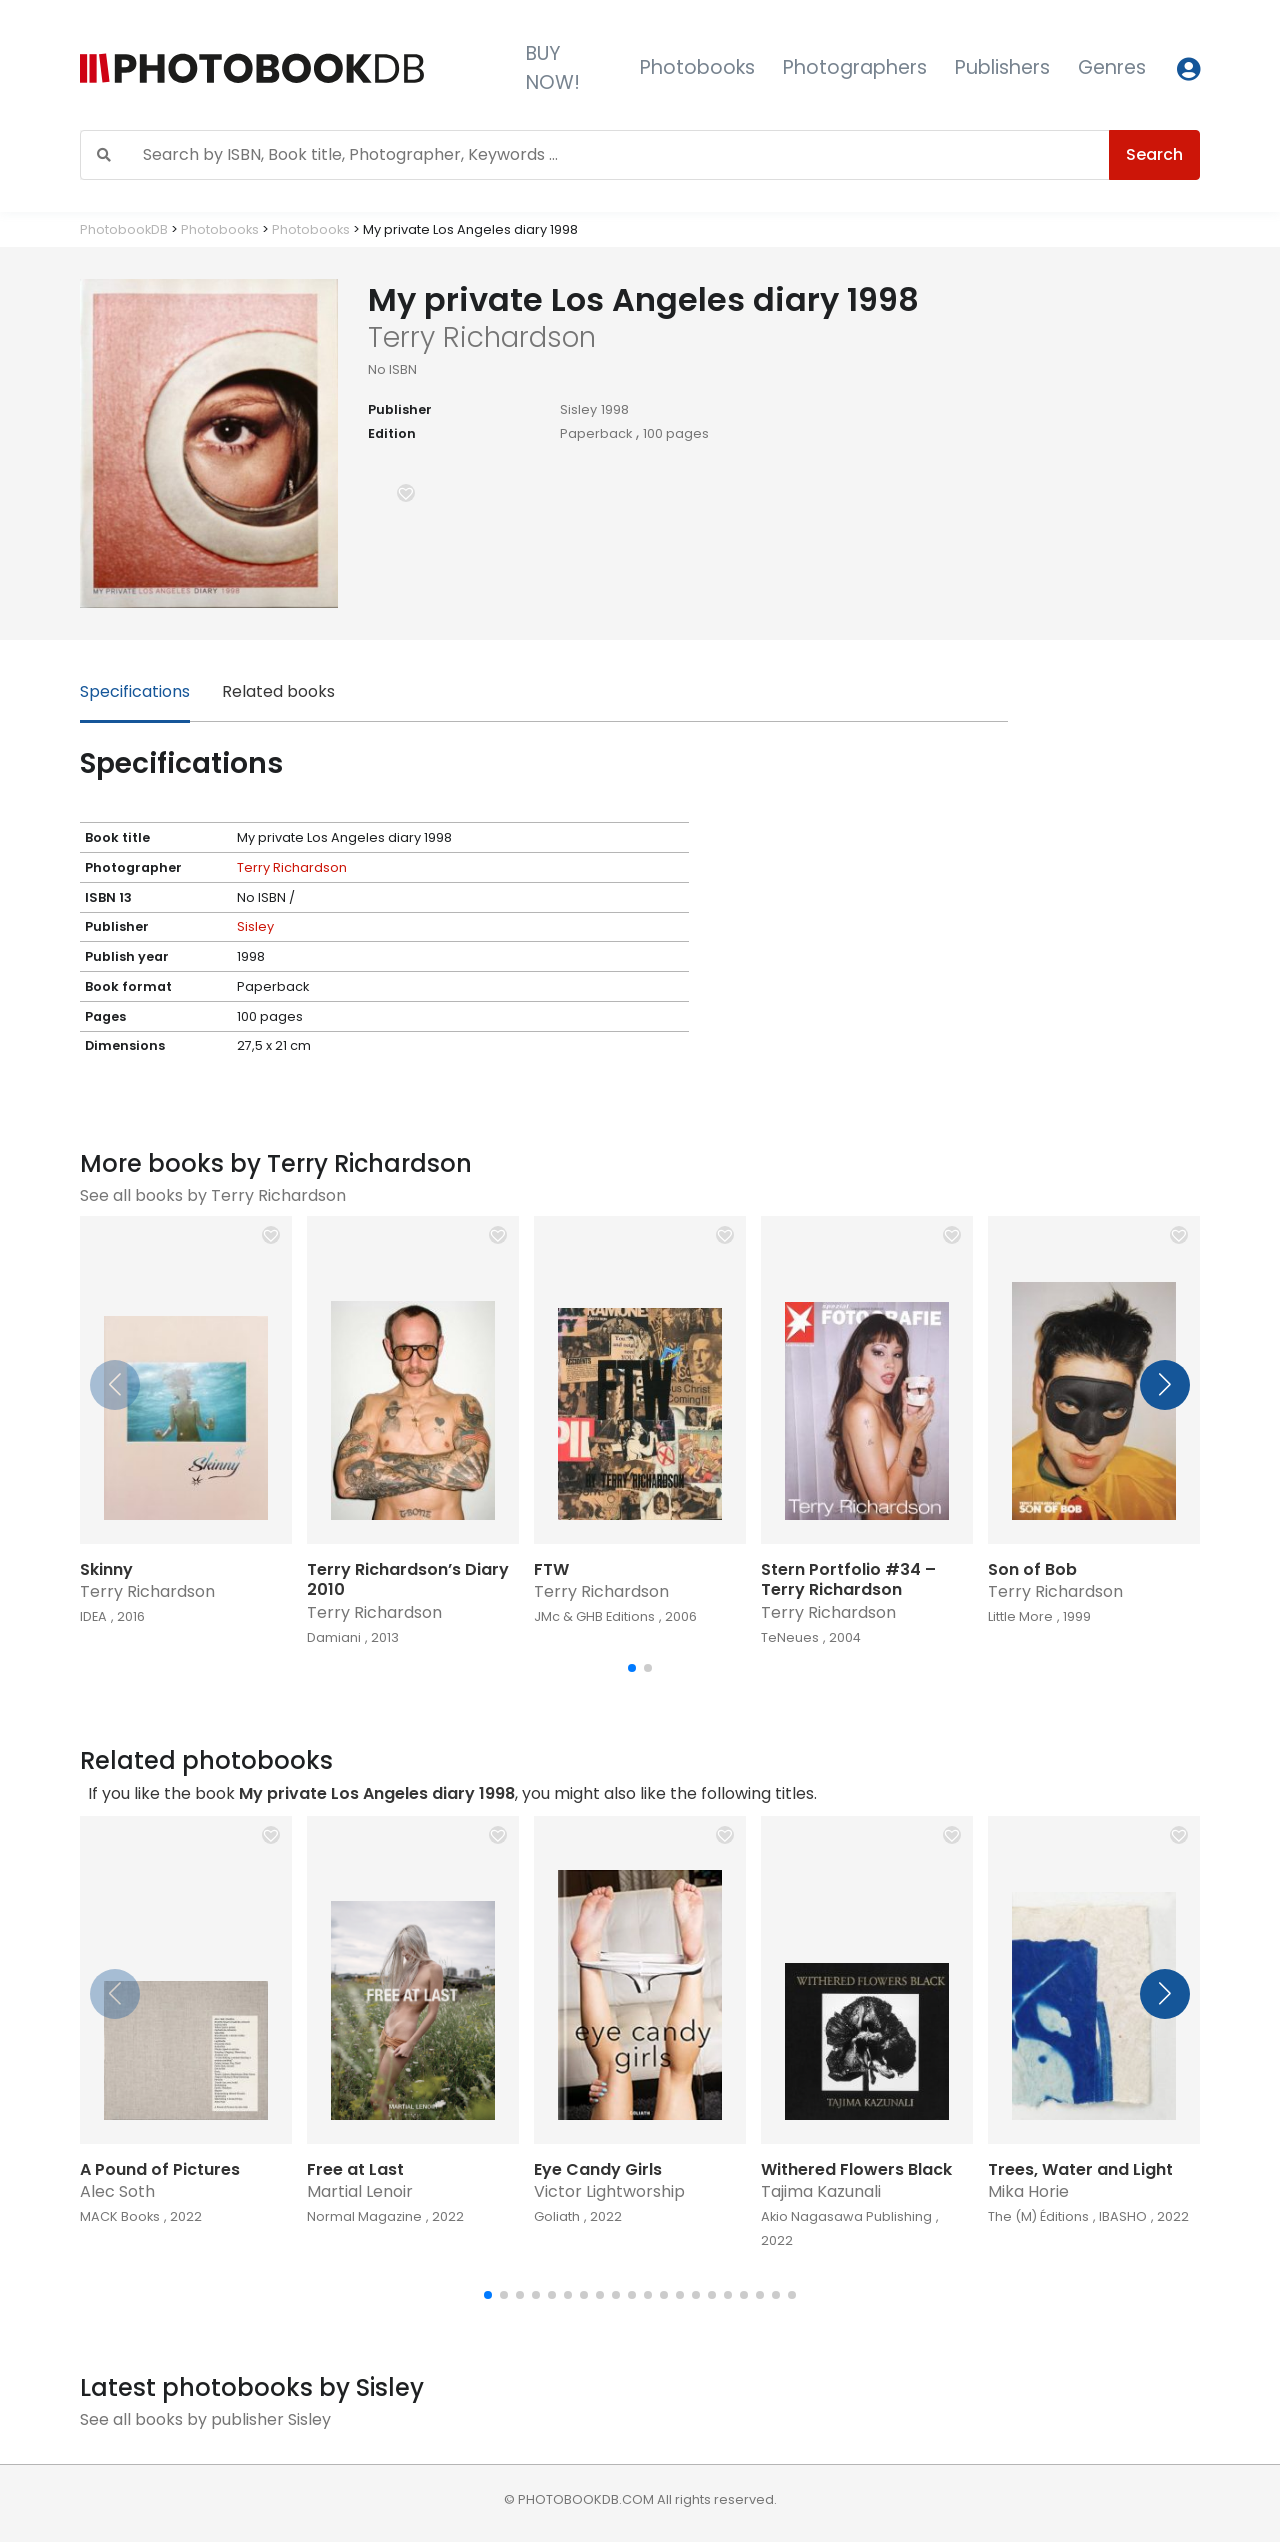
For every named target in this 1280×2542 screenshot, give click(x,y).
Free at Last (355, 2169)
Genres (1112, 67)
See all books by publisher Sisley (205, 2419)
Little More (1020, 1616)
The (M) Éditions (1038, 2216)
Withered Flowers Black (856, 2169)
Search (1154, 154)
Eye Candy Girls (598, 2169)
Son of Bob (1032, 1569)
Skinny (106, 1569)
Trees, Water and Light (1080, 2169)
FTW (551, 1569)
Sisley (578, 409)
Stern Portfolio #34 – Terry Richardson (848, 1580)
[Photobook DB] (287, 68)
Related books (278, 691)
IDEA (93, 1616)
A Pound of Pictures (160, 2169)
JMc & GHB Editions (594, 1616)
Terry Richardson (292, 867)
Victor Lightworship (609, 2191)
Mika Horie (1028, 2191)
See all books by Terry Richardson (213, 1195)
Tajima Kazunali (821, 2191)
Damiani (334, 1637)
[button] (406, 493)
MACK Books (120, 2216)
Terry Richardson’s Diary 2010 (408, 1580)
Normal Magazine (364, 2216)
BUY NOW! (553, 68)
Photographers (855, 67)
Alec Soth (117, 2191)
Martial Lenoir (360, 2191)
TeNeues (790, 1637)
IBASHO (1123, 2216)
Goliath (557, 2216)
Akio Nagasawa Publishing (846, 2216)
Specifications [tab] (135, 691)
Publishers (1002, 67)
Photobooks (697, 67)
